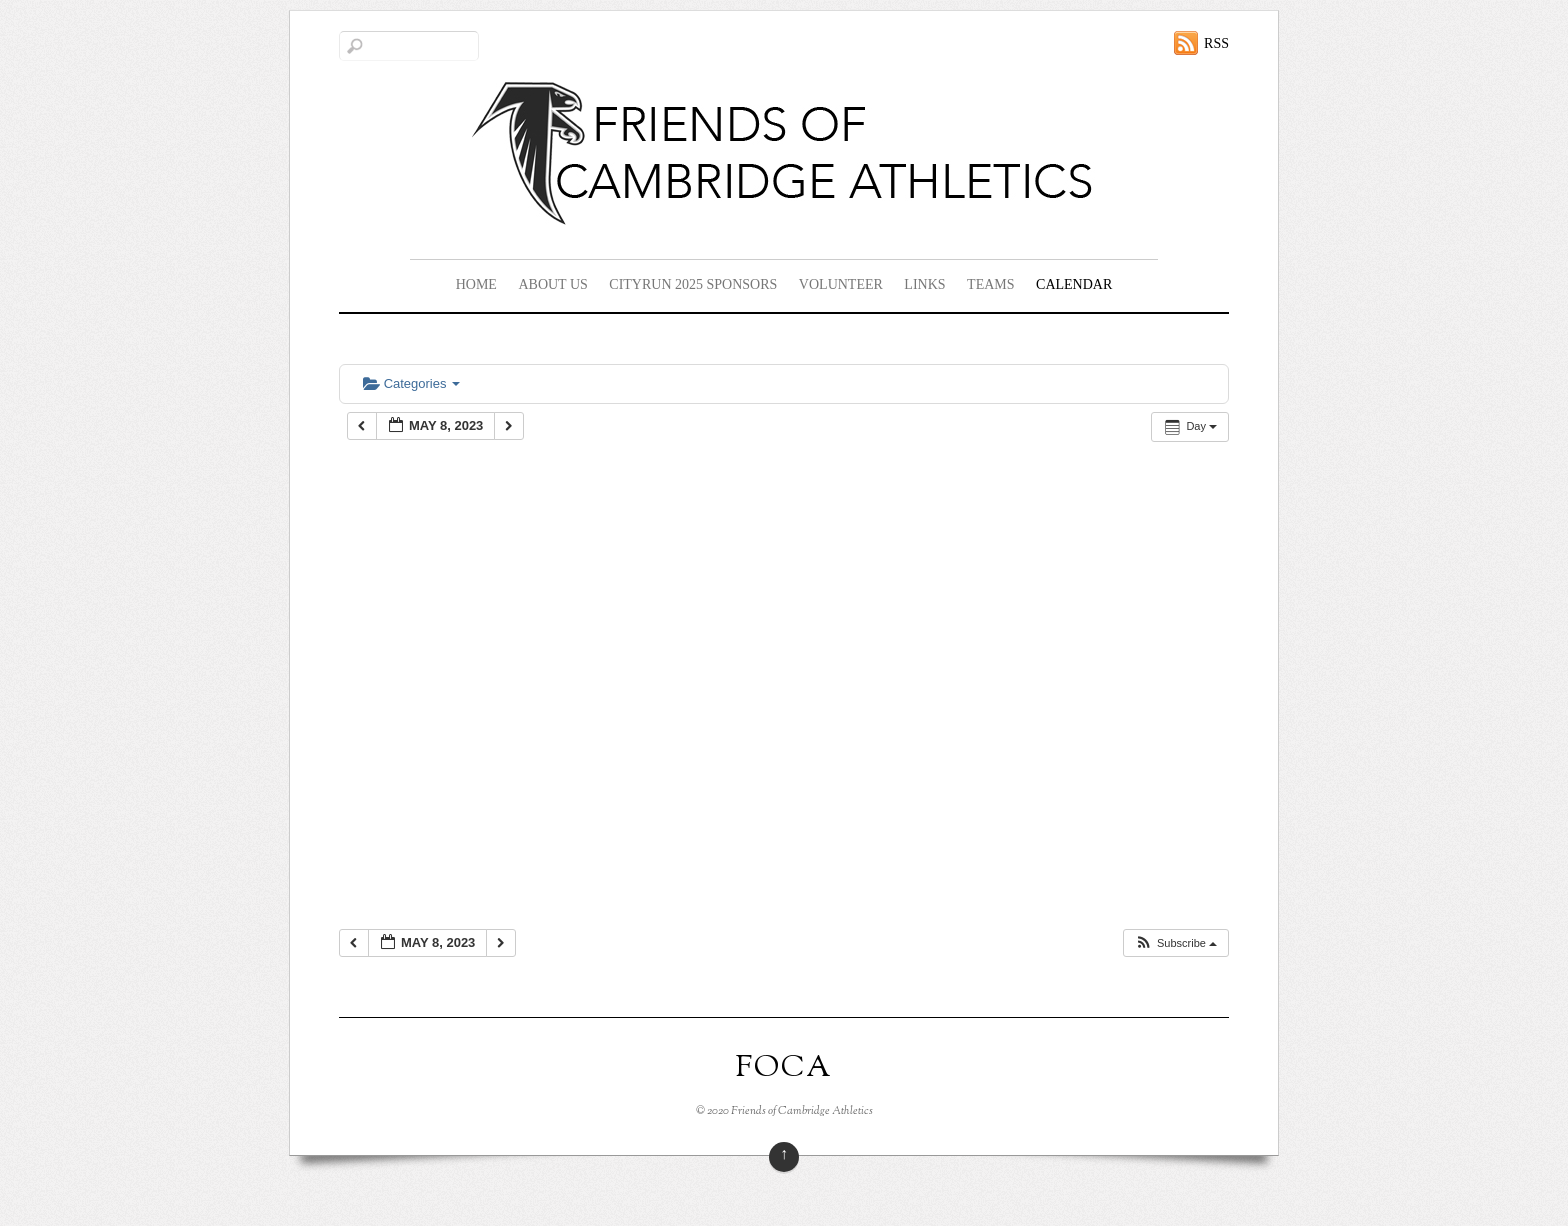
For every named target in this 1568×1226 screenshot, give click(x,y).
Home (476, 284)
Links (924, 284)
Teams (990, 284)
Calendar (1074, 284)
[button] (1175, 943)
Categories (411, 383)
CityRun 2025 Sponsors (693, 284)
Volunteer (841, 284)
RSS (1216, 43)
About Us (552, 284)
